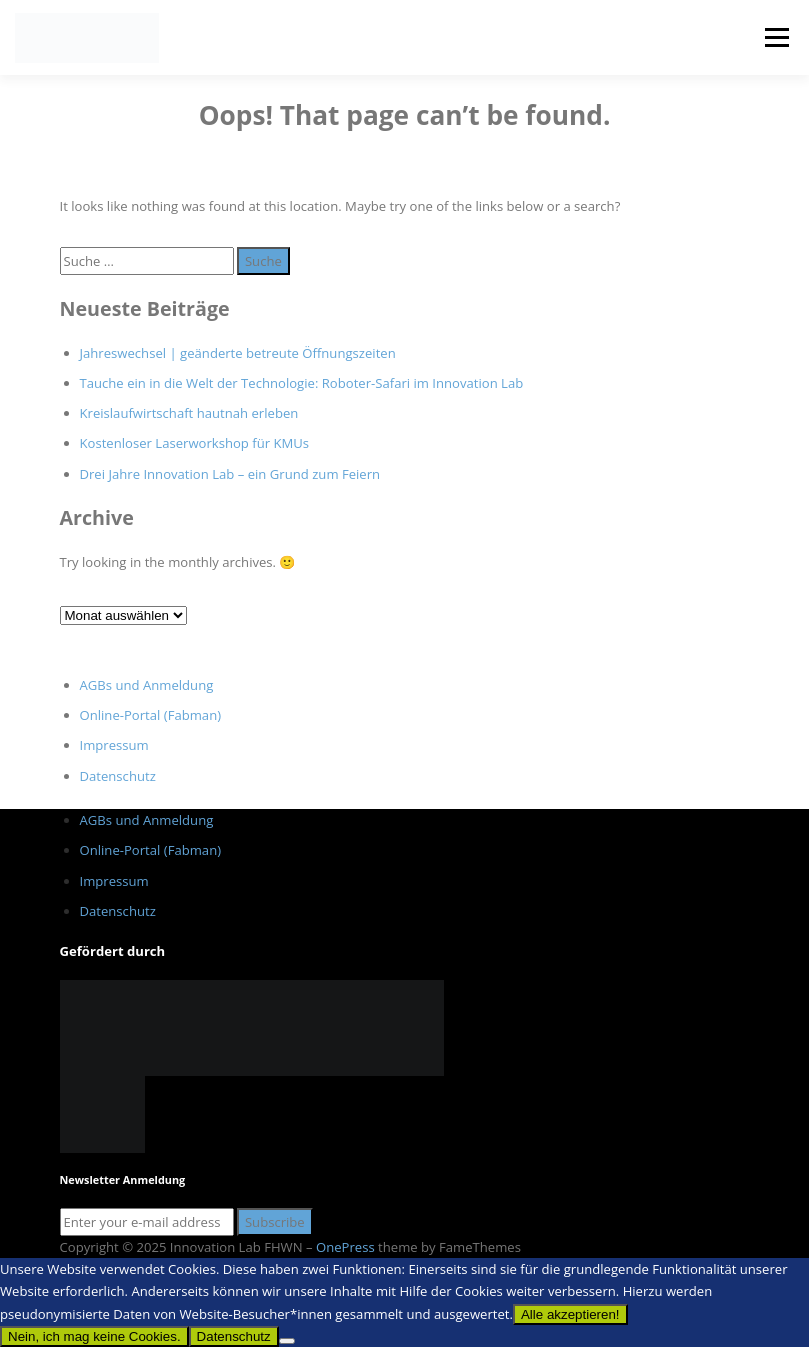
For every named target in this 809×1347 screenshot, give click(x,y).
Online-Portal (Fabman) (151, 715)
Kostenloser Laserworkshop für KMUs (195, 443)
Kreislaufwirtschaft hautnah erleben (189, 413)
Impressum (114, 745)
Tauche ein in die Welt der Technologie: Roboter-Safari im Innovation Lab (302, 383)
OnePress (345, 1247)
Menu (776, 37)
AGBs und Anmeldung (147, 685)
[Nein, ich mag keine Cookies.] (287, 1341)
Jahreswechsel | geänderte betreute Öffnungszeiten (238, 353)
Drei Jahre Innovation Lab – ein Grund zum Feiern (230, 474)
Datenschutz (118, 776)
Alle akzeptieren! (570, 1314)
